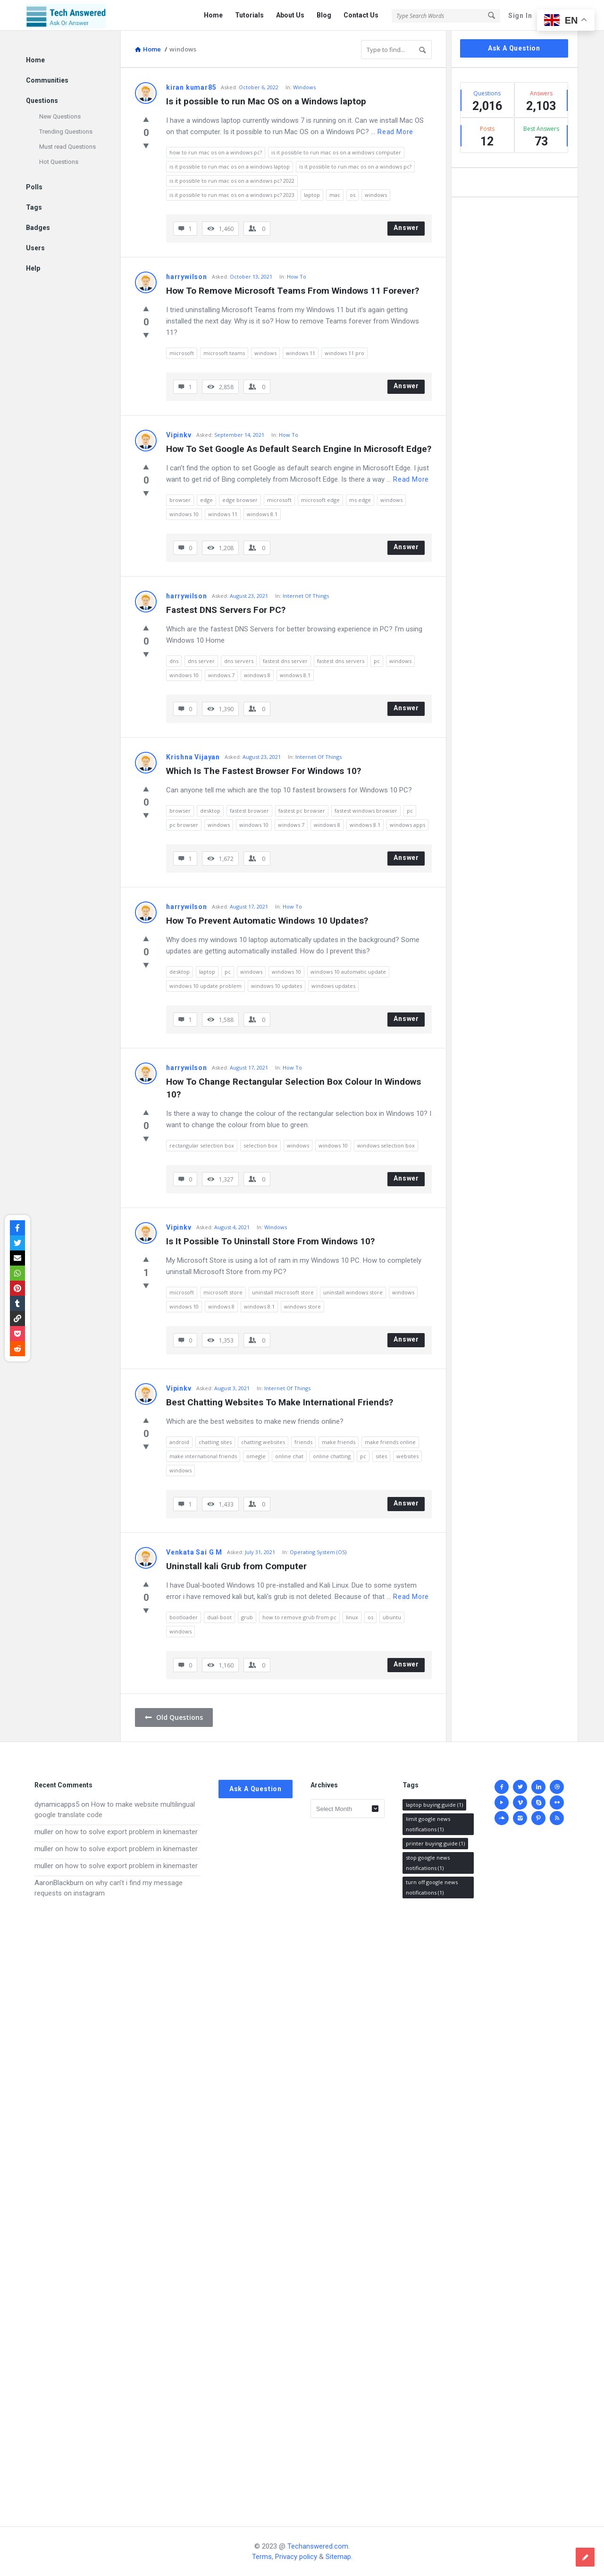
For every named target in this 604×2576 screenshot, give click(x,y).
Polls (34, 187)
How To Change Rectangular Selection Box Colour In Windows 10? (294, 1088)
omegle (256, 1456)
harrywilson (186, 277)
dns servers (238, 660)
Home (213, 15)
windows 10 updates (276, 985)
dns (173, 660)
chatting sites (215, 1441)
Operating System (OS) (318, 1552)
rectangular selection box (201, 1145)
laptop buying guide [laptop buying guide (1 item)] (434, 1804)
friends (303, 1441)
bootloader (183, 1617)
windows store (302, 1306)
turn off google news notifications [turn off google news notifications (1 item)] (432, 1887)
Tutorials (249, 15)
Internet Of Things (306, 595)
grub (247, 1617)
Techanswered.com (317, 2546)
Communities (47, 80)
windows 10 (184, 514)
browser (180, 499)
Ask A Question (514, 48)
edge (206, 499)
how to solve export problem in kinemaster (131, 1832)
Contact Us (361, 15)
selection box (260, 1145)
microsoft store (223, 1292)
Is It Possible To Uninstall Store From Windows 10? (270, 1241)
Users (35, 248)
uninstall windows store (353, 1292)
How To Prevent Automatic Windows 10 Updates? (267, 920)
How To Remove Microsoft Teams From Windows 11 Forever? (292, 290)
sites (381, 1456)
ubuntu (392, 1617)
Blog (324, 15)
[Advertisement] (117, 2203)
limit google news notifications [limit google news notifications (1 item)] (428, 1824)
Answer (406, 227)
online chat (289, 1456)
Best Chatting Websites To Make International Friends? (279, 1402)
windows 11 (300, 353)
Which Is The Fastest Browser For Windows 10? (263, 770)
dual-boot (219, 1617)
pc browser (183, 824)
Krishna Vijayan (193, 757)
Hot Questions (58, 161)
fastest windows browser (366, 810)
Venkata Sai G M (194, 1552)
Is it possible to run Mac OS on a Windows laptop (266, 101)
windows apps (407, 824)
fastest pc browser (301, 810)
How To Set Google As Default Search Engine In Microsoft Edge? (298, 448)
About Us (290, 15)
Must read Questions (67, 146)
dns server (201, 660)
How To (296, 276)
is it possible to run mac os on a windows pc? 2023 (231, 194)
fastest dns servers (340, 660)
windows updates (333, 985)
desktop (210, 810)
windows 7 (221, 675)
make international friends (203, 1456)
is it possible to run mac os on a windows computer (336, 152)
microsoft (181, 353)
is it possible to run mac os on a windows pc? (355, 166)
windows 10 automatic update (348, 971)
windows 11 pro (344, 353)
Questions (42, 100)
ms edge (360, 499)
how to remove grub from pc (299, 1617)
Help (33, 268)
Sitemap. (339, 2556)
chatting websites (263, 1441)
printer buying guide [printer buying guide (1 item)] (435, 1843)
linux (352, 1617)
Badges (38, 227)
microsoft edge (320, 499)
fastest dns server (285, 660)
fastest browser (249, 810)
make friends (338, 1441)
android (179, 1441)
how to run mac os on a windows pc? (215, 152)
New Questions (60, 116)
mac (334, 194)
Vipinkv (179, 435)
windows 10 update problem (205, 985)
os (352, 194)
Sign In (520, 15)
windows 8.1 (262, 514)
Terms (262, 2556)
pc (377, 660)
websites (407, 1456)
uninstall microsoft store (283, 1292)
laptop (312, 194)
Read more (395, 132)
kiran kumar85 (191, 87)
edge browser (240, 499)
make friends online (390, 1441)
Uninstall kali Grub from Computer (236, 1566)
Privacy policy (296, 2556)
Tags (34, 207)
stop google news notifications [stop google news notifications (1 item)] (428, 1862)
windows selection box (386, 1145)
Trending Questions (65, 131)
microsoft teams (224, 353)
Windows (304, 87)
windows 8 (257, 675)
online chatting (332, 1456)
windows (376, 194)
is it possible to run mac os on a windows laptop (229, 166)
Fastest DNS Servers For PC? (225, 609)
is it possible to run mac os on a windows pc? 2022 (231, 180)
